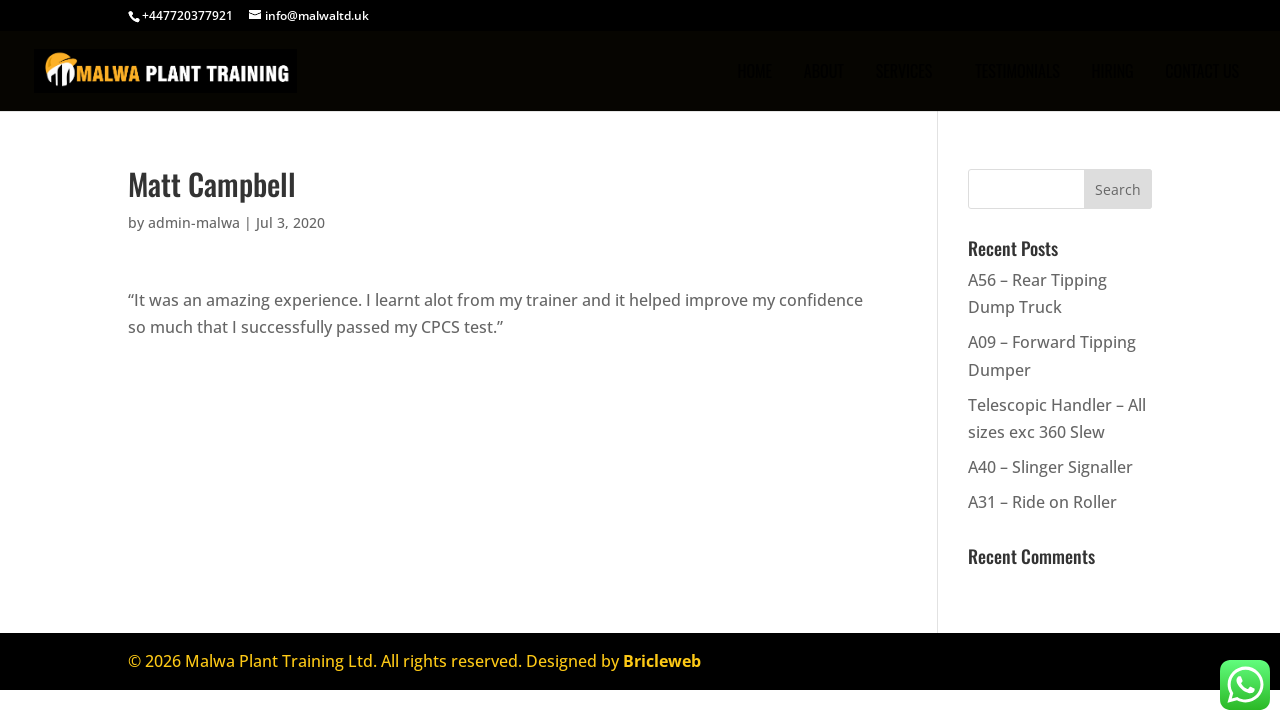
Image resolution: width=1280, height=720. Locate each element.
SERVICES (904, 73)
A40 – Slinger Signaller (1050, 467)
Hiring (1112, 73)
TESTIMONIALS (1017, 73)
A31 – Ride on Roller (1042, 502)
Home (754, 73)
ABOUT (824, 73)
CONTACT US (1202, 73)
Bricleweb (662, 661)
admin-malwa (194, 222)
